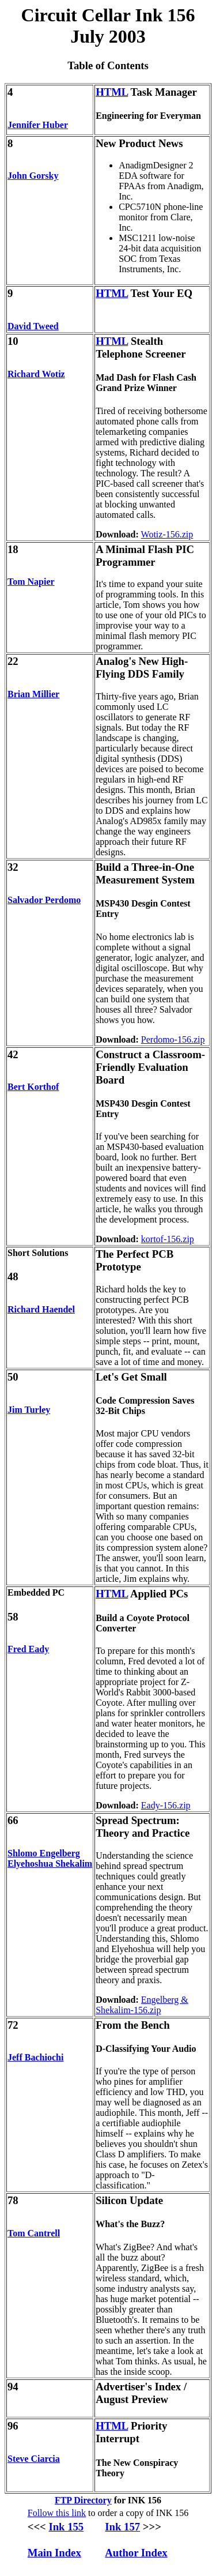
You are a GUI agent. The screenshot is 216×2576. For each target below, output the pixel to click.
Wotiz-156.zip (167, 534)
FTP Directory (83, 2500)
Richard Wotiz (36, 374)
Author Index (136, 2553)
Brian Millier (33, 694)
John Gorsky (32, 175)
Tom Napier (31, 581)
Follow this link (57, 2513)
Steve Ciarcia (33, 2459)
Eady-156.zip (166, 1805)
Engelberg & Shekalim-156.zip (142, 2005)
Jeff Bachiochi (35, 2057)
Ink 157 (122, 2527)
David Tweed (33, 326)
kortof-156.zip (167, 1239)
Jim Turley (28, 1410)
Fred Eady (28, 1649)
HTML (112, 92)
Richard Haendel (41, 1309)
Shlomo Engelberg (43, 1853)
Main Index (54, 2553)
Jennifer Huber (37, 125)
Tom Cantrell (33, 2233)
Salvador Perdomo (44, 900)
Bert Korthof (33, 1087)
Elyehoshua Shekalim (49, 1863)
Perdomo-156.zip (173, 1039)
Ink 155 (66, 2527)
